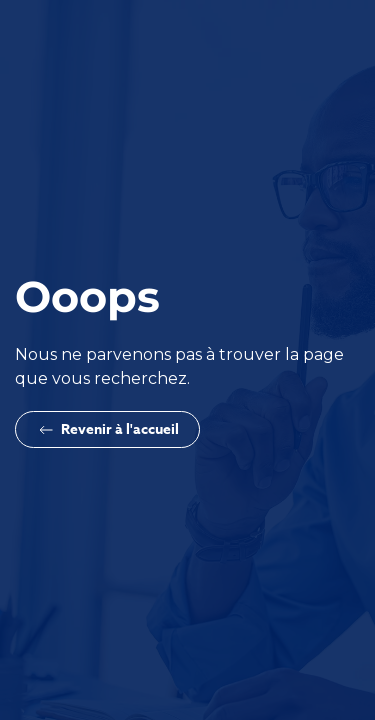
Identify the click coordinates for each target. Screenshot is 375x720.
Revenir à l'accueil (107, 429)
